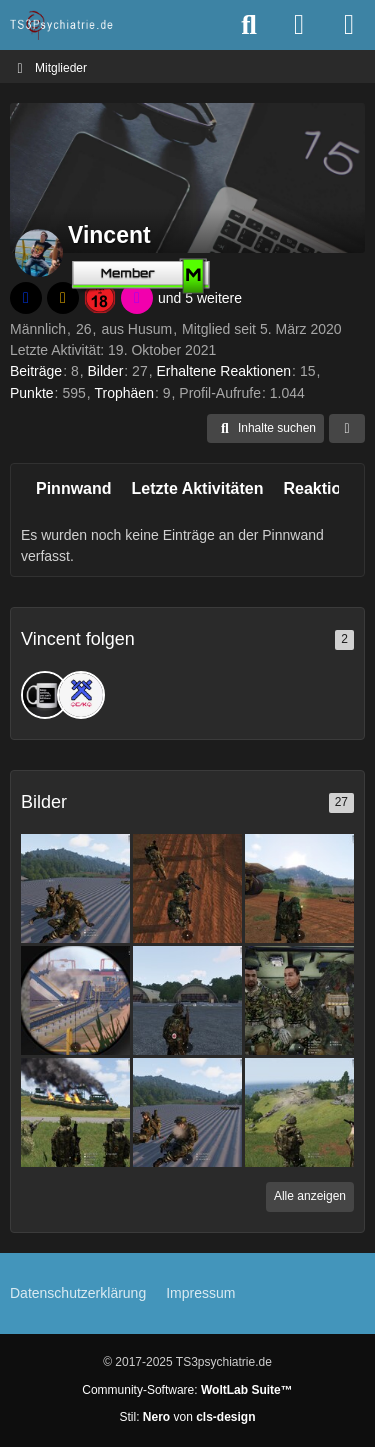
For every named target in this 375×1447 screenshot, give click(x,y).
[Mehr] (347, 429)
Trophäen (124, 393)
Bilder (106, 371)
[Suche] (249, 25)
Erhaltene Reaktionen (223, 371)
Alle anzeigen (310, 1196)
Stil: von (187, 1417)
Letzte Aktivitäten (198, 488)
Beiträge (36, 371)
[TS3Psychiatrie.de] (62, 25)
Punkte (32, 393)
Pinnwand (74, 488)
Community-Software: (187, 1390)
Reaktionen (326, 488)
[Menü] (349, 25)
